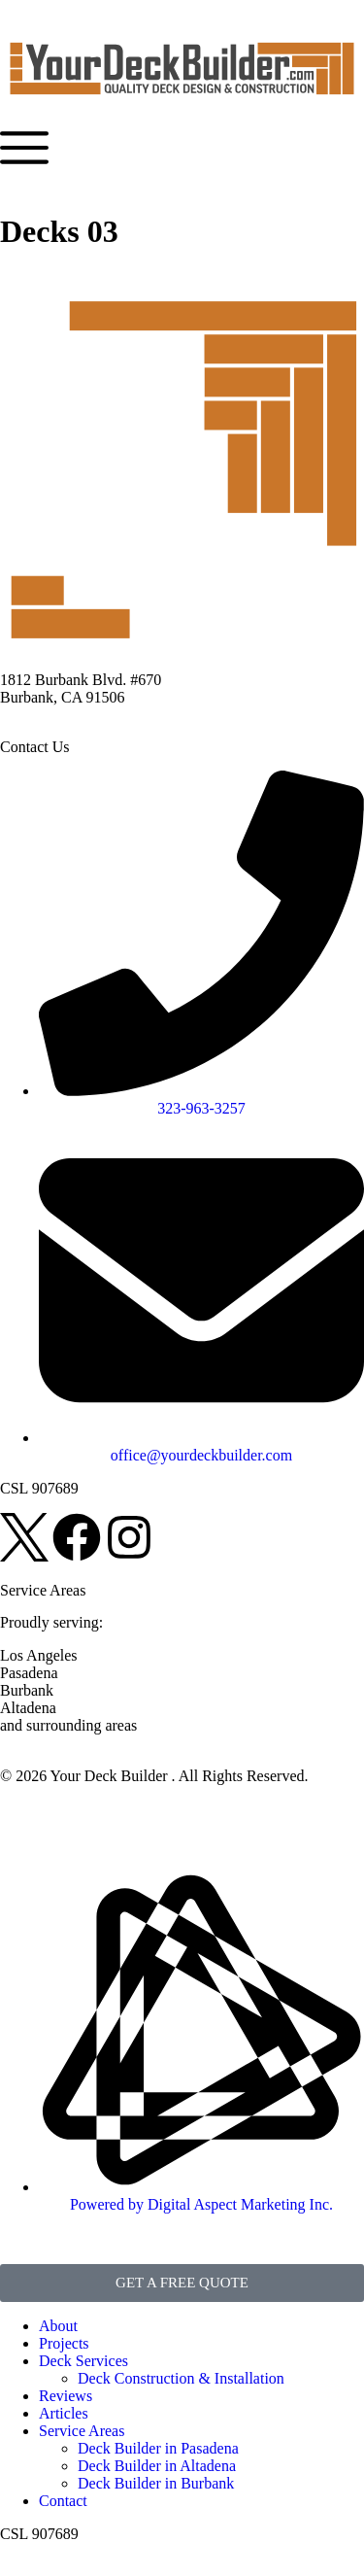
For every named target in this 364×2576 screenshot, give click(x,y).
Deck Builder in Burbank (156, 2483)
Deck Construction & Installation (181, 2378)
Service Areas (81, 2430)
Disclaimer (136, 1809)
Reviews (65, 2395)
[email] (201, 1446)
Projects (64, 2343)
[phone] (201, 1099)
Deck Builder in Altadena (157, 2465)
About (58, 2326)
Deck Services (83, 2361)
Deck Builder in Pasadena (158, 2448)
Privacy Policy (45, 1809)
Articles (63, 2413)
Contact (63, 2500)
